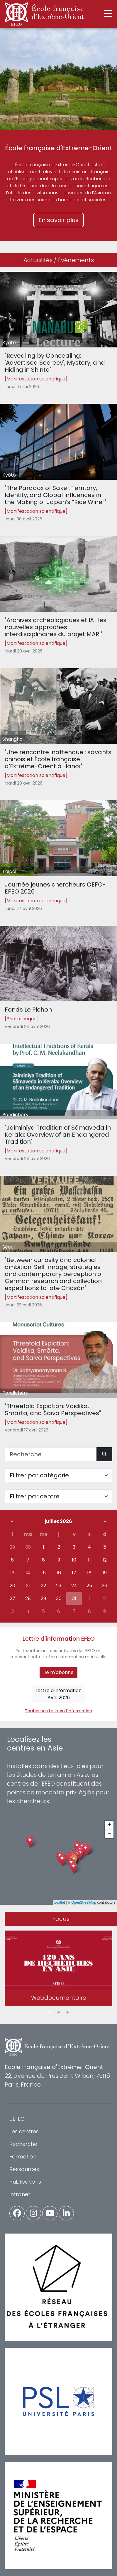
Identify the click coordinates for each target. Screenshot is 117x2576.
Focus (60, 1919)
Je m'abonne (58, 1672)
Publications (25, 2181)
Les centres (24, 2131)
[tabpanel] (58, 1969)
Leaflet (59, 1902)
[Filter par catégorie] (58, 1475)
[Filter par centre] (58, 1496)
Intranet (19, 2194)
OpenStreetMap (83, 1902)
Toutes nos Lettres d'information (58, 1711)
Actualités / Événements (58, 260)
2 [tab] (59, 2013)
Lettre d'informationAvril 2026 (58, 1694)
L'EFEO (17, 2119)
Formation (22, 2156)
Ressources (24, 2169)
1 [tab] (50, 2013)
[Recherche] (51, 1454)
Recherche (23, 2144)
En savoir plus (58, 220)
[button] (73, 1868)
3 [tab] (67, 2013)
